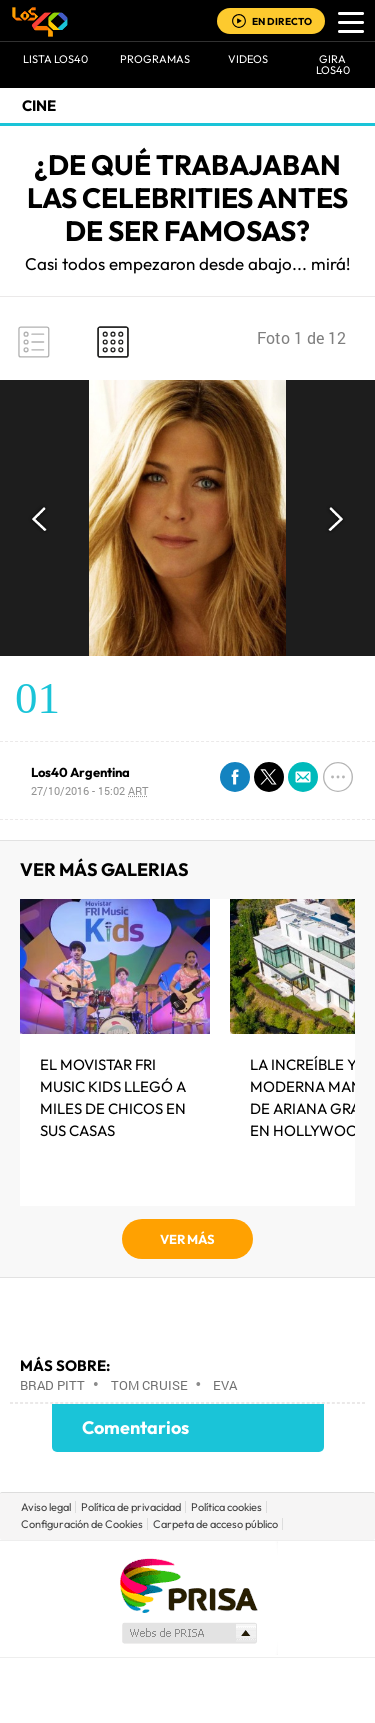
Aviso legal (46, 1507)
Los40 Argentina (80, 772)
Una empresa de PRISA (188, 1584)
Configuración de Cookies (82, 1524)
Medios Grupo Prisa (188, 1633)
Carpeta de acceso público (215, 1524)
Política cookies (226, 1507)
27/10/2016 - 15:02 (89, 790)
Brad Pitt (52, 1385)
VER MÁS (187, 1239)
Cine (39, 105)
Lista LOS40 (55, 59)
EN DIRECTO (282, 21)
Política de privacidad (131, 1507)
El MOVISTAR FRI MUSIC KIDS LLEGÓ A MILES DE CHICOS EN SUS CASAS (113, 1097)
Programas (155, 59)
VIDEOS (248, 59)
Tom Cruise (149, 1385)
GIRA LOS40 (333, 64)
